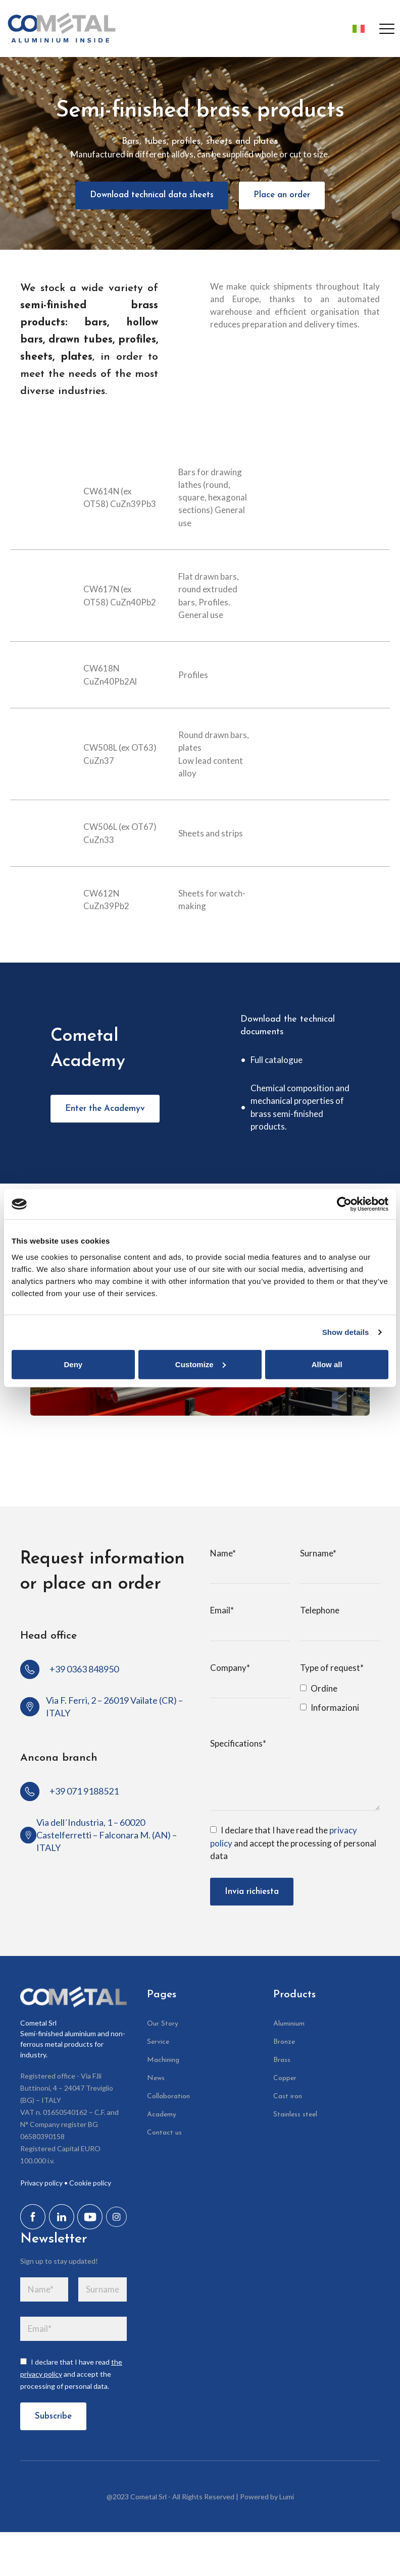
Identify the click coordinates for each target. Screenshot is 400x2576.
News (156, 2078)
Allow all (327, 1364)
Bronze (284, 2041)
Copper (284, 2078)
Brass (281, 2059)
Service (158, 2041)
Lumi (286, 2496)
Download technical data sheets (151, 194)
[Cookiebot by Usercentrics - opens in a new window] (344, 1204)
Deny (73, 1364)
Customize (200, 1364)
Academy (161, 2114)
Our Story (162, 2023)
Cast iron (287, 2096)
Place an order (282, 194)
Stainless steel (295, 2114)
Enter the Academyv (105, 1108)
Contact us (164, 2132)
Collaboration (168, 2096)
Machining (163, 2059)
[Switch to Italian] (355, 28)
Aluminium (289, 2023)
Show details (345, 1332)
